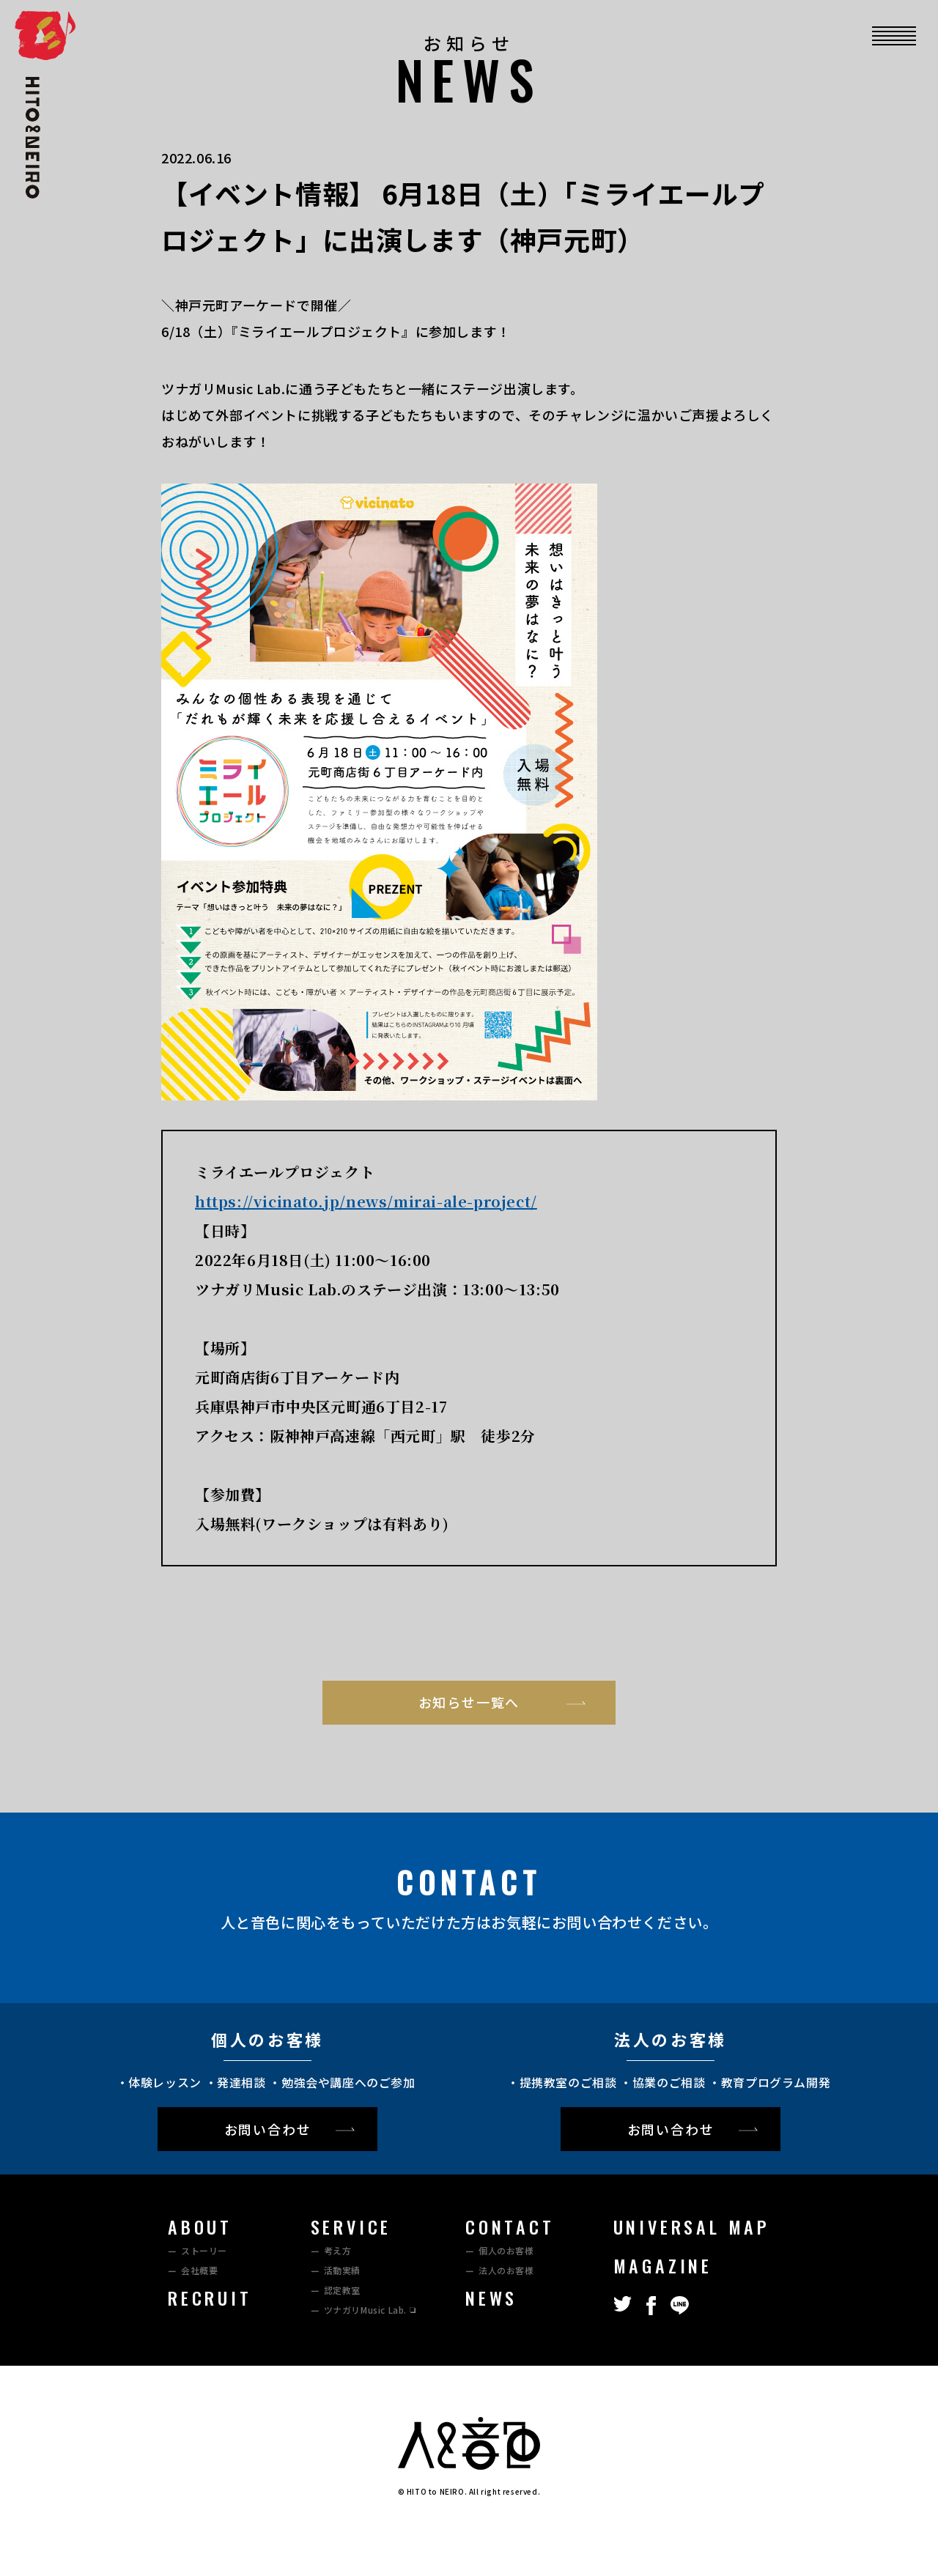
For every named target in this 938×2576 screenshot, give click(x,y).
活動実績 (342, 2270)
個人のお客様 (506, 2250)
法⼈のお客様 (506, 2270)
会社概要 (199, 2270)
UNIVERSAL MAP (691, 2226)
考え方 (338, 2250)
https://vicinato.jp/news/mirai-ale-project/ (366, 1201)
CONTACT (510, 2226)
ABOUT (200, 2226)
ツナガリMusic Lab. (365, 2309)
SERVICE (351, 2226)
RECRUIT (210, 2297)
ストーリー (204, 2250)
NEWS (491, 2297)
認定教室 (342, 2290)
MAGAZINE (662, 2265)
